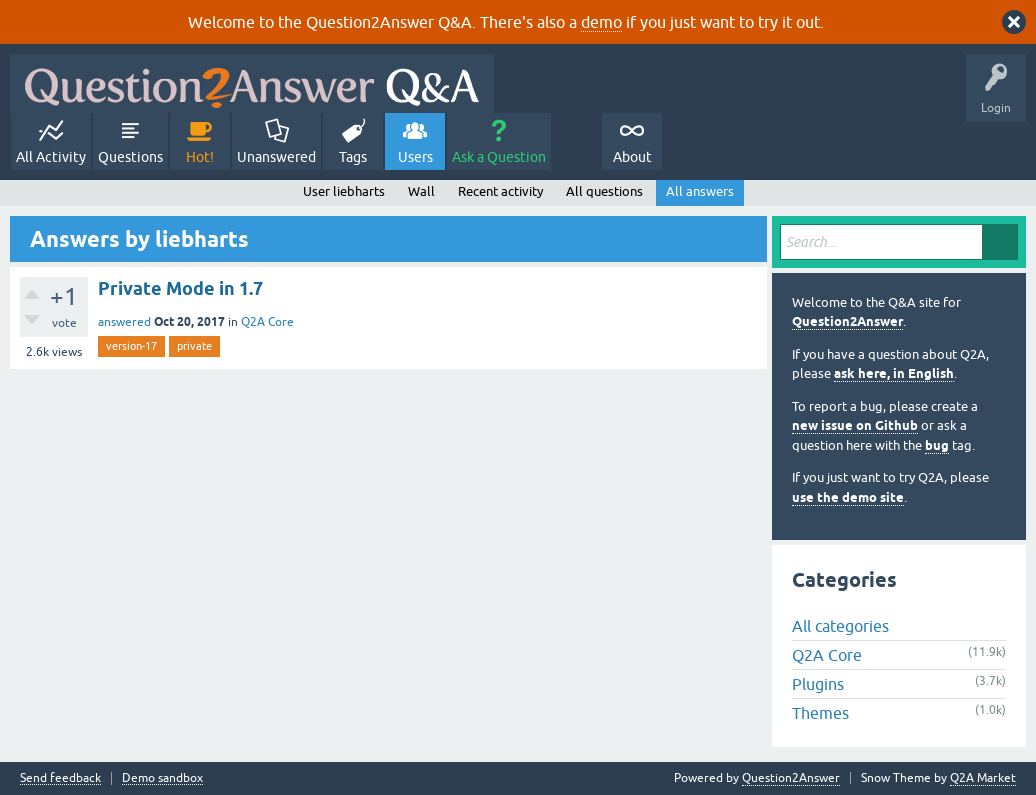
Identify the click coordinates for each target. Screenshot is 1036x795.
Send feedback (60, 778)
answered (124, 322)
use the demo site (848, 497)
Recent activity (500, 191)
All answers (700, 191)
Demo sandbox (162, 778)
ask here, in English (894, 373)
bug (937, 445)
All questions (604, 191)
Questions (130, 157)
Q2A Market (983, 778)
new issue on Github (855, 425)
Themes (820, 713)
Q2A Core (267, 322)
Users (415, 157)
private (194, 346)
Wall (421, 191)
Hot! (200, 157)
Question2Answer (847, 321)
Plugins (818, 684)
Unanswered (276, 157)
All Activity (51, 157)
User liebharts (344, 191)
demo (601, 22)
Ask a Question (499, 157)
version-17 (131, 346)
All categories (840, 626)
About (632, 157)
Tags (353, 157)
